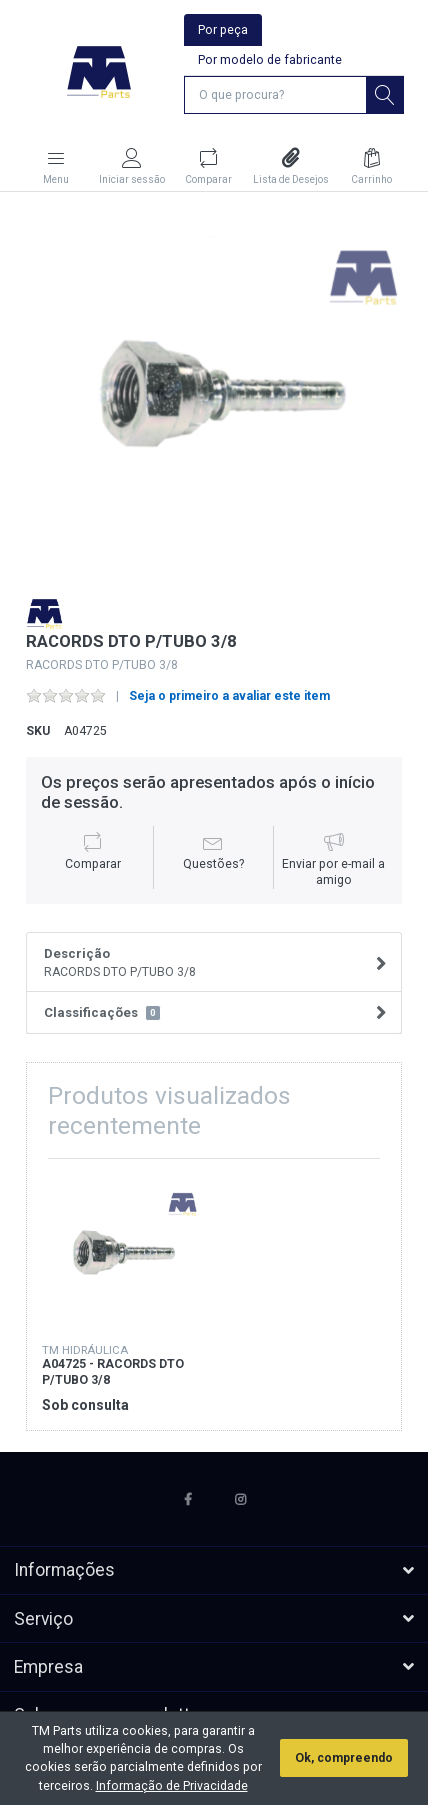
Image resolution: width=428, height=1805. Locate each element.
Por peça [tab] (223, 30)
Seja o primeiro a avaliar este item (229, 696)
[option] (214, 394)
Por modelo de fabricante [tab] (270, 60)
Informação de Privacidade (172, 1786)
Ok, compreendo (344, 1758)
